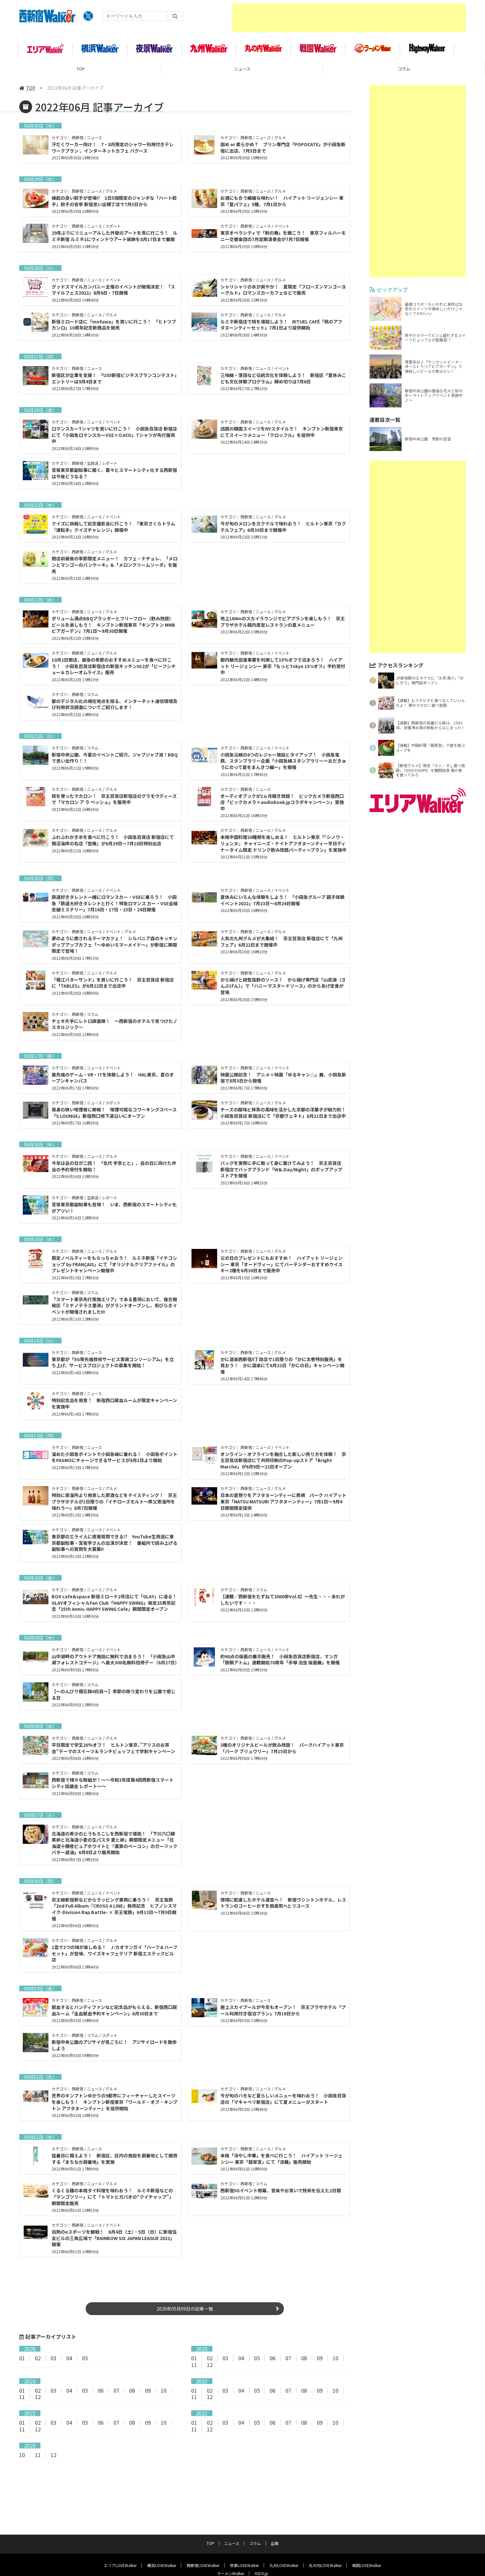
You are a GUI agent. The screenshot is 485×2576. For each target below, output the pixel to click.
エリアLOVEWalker (120, 2536)
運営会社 (269, 2556)
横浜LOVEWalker (161, 2536)
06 (273, 2364)
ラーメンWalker (230, 2544)
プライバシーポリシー (231, 2556)
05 (85, 2364)
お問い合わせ (299, 2556)
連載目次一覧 (385, 419)
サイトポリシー (188, 2556)
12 (210, 2371)
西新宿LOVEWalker (203, 2536)
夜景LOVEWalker (244, 2536)
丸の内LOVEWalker (325, 2536)
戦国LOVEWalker (366, 2536)
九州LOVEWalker (283, 2536)
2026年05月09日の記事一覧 (185, 2315)
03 (53, 2364)
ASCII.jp (261, 2544)
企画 (274, 2514)
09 (320, 2364)
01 (22, 2364)
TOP (81, 69)
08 (304, 2364)
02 (38, 2364)
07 (288, 2364)
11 (194, 2371)
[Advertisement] (349, 17)
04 (69, 2364)
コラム (404, 69)
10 (335, 2364)
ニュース (242, 69)
